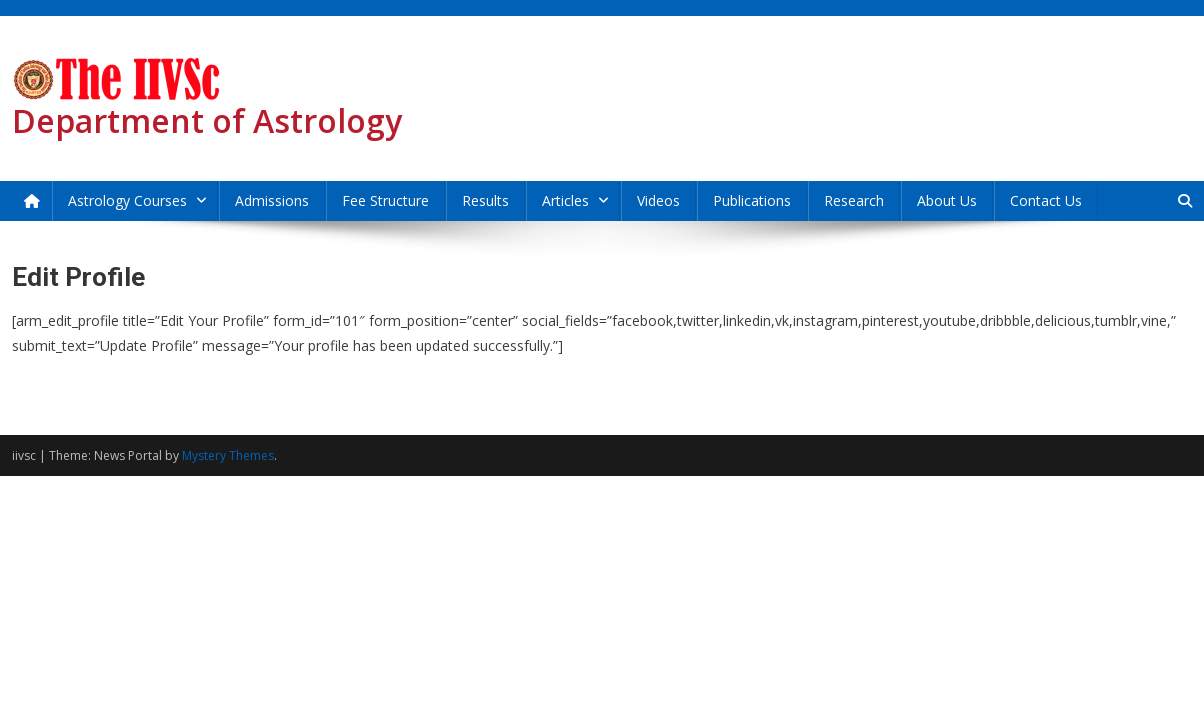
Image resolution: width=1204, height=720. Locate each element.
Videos (658, 200)
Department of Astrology (207, 120)
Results (485, 200)
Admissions (272, 200)
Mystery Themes (228, 455)
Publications (752, 200)
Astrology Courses (127, 200)
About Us (947, 200)
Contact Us (1046, 200)
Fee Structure (385, 200)
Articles (565, 200)
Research (854, 200)
